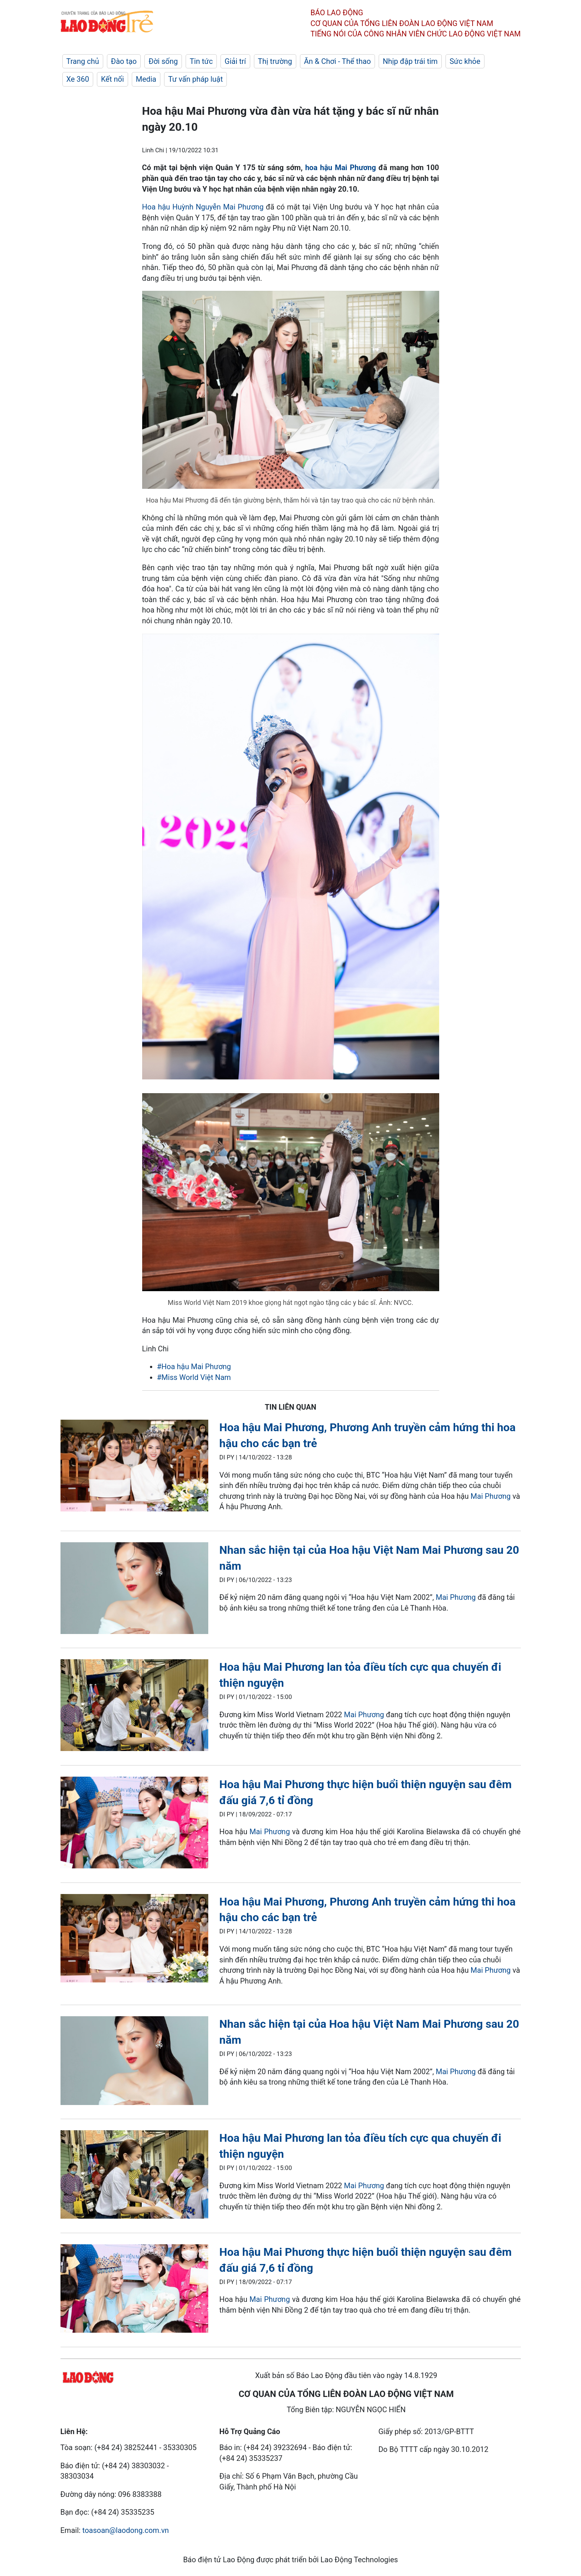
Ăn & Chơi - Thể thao (337, 61)
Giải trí (235, 61)
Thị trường (275, 61)
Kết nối (112, 79)
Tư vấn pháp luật (195, 79)
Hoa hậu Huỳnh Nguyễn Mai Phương (203, 206)
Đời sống (163, 61)
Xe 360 (77, 79)
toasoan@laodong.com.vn (125, 2530)
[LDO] (134, 1467)
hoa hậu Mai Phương (340, 167)
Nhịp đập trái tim (410, 61)
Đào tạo (124, 61)
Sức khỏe (465, 61)
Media (146, 79)
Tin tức (201, 61)
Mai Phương (491, 1496)
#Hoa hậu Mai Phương (194, 1366)
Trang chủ (82, 61)
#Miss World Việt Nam (194, 1377)
